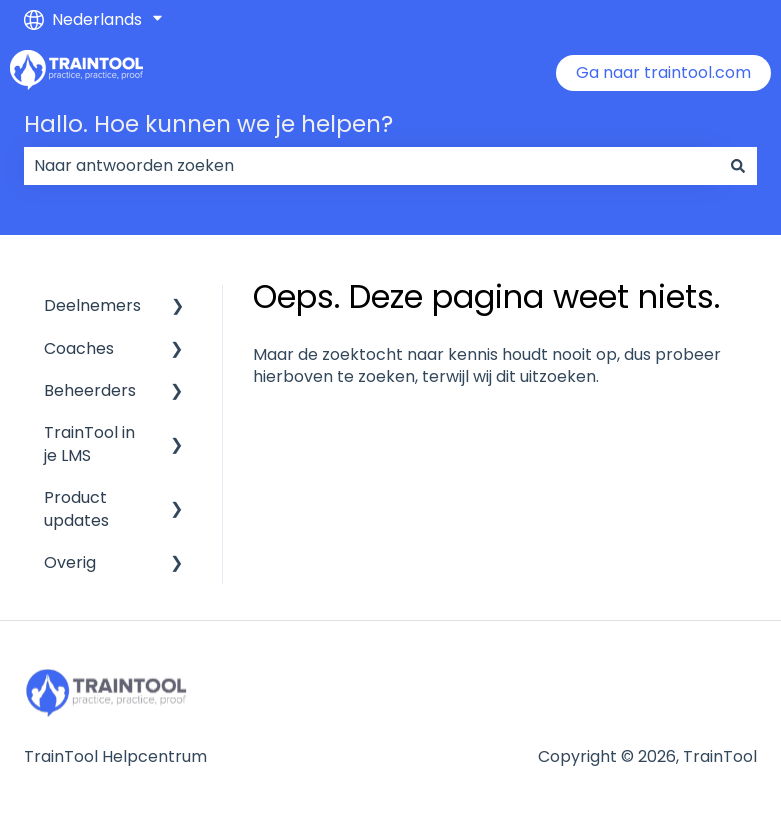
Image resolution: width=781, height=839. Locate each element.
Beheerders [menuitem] (90, 390)
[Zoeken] (738, 166)
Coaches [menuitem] (79, 348)
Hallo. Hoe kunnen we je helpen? (208, 124)
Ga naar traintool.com (663, 72)
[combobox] (371, 166)
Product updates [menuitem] (76, 508)
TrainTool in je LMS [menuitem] (89, 443)
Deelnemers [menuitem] (92, 305)
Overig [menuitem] (70, 562)
